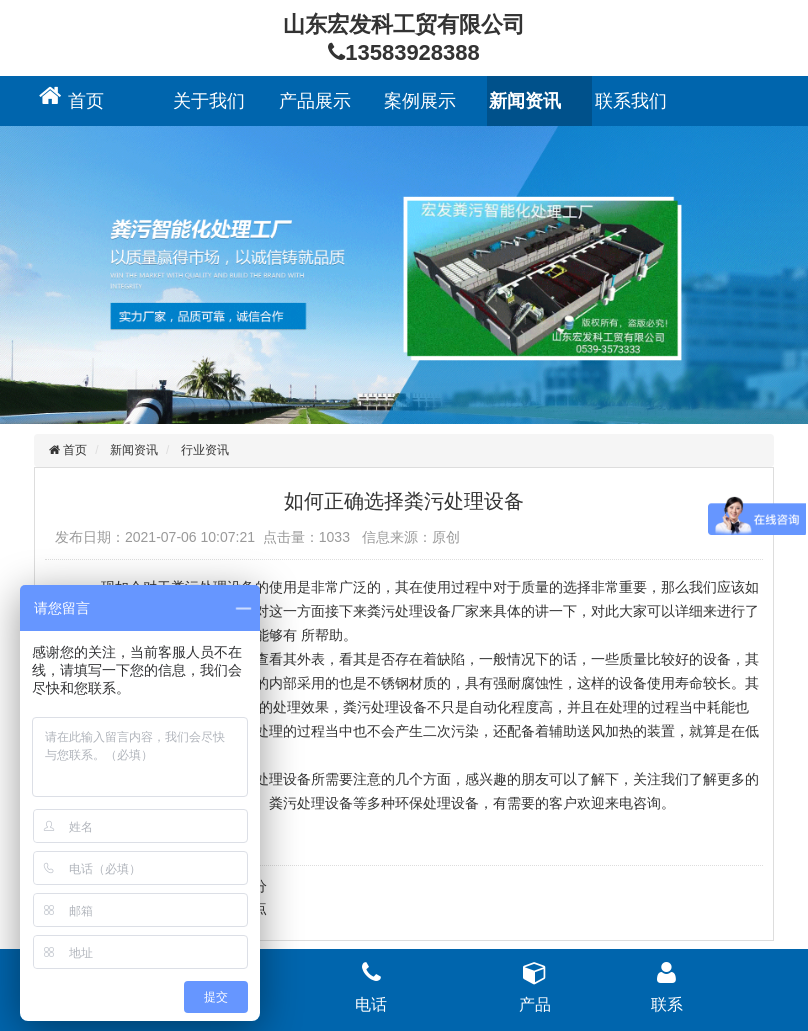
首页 (86, 101)
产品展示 (315, 101)
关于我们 (209, 101)
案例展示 (420, 101)
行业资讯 (205, 450)
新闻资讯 (525, 101)
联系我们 (631, 101)
